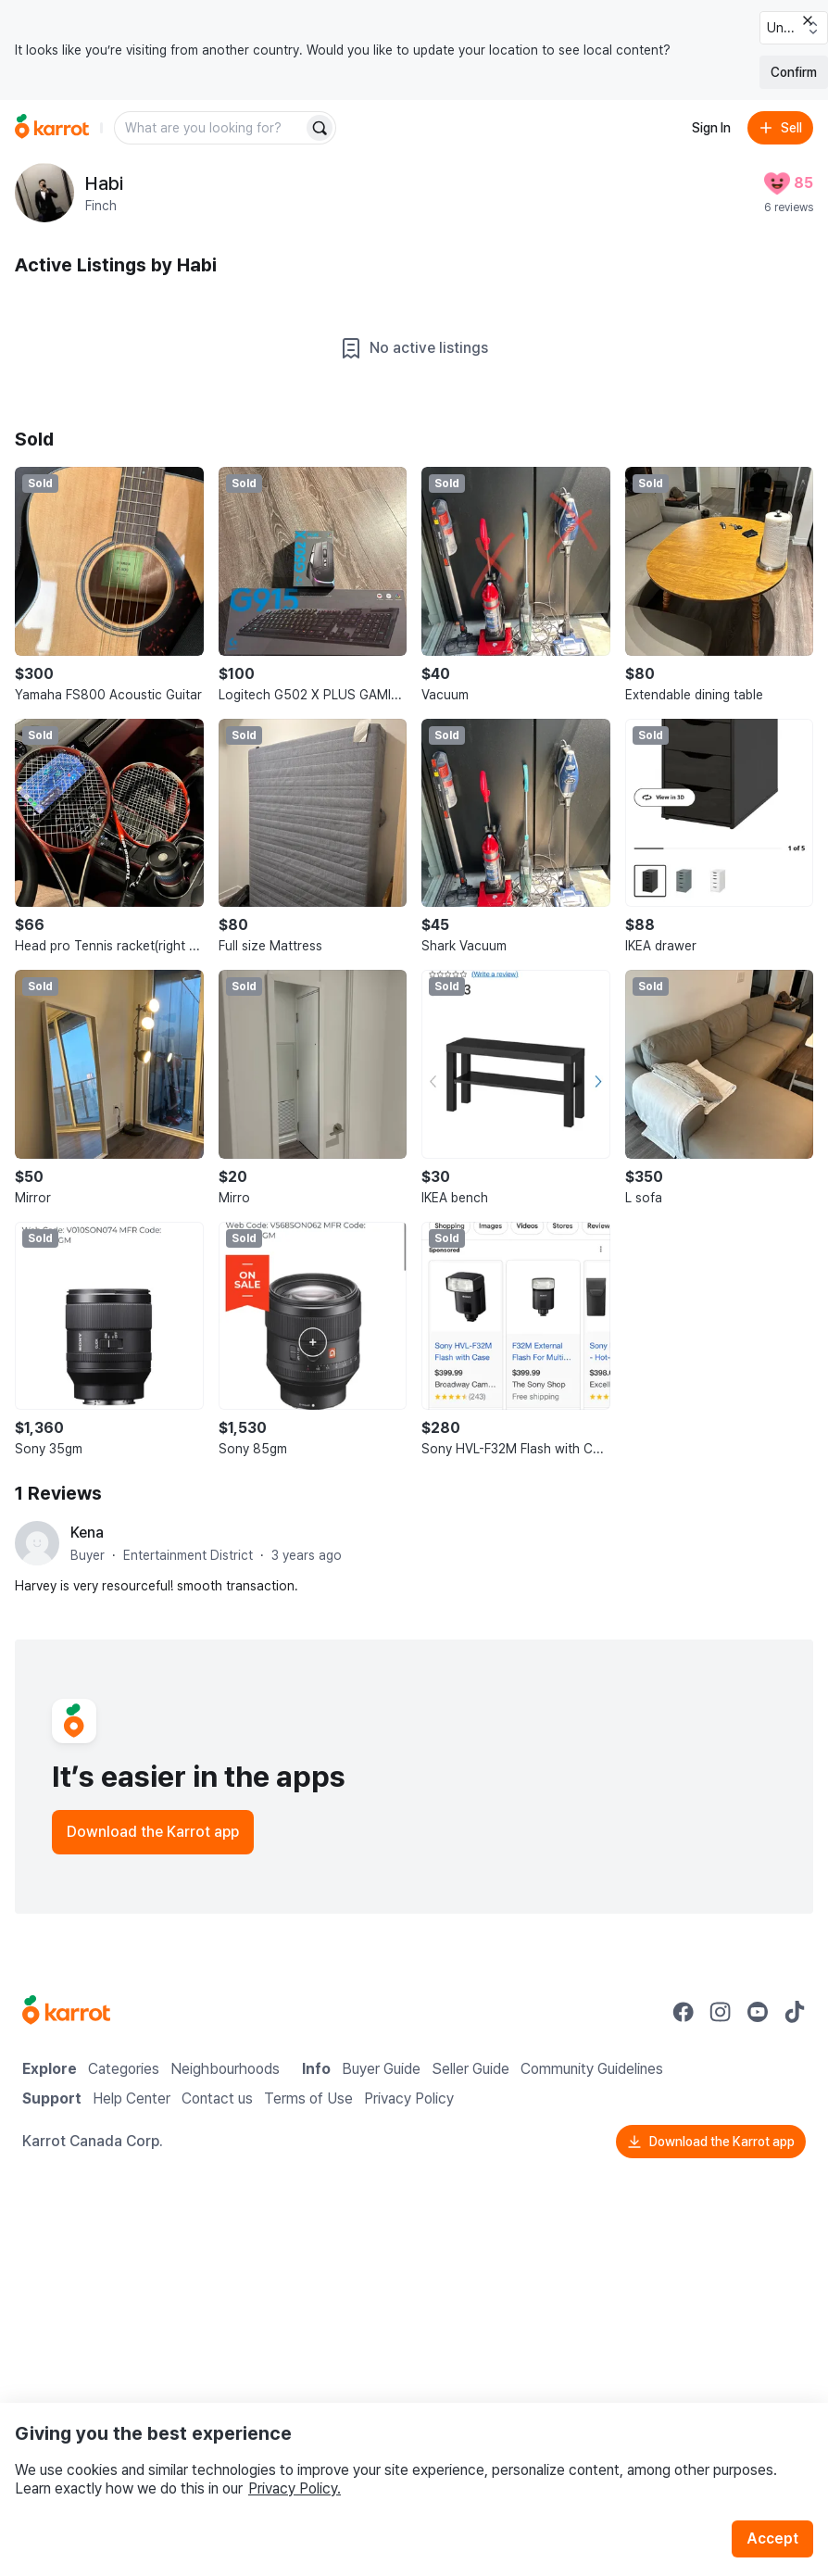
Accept (772, 2538)
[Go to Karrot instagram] (720, 2012)
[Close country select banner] (808, 20)
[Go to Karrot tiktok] (795, 2012)
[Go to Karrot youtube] (757, 2012)
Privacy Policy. (294, 2488)
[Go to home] (52, 128)
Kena (87, 1532)
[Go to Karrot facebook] (683, 2012)
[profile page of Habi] (44, 192)
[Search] (319, 128)
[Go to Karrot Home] (66, 2012)
